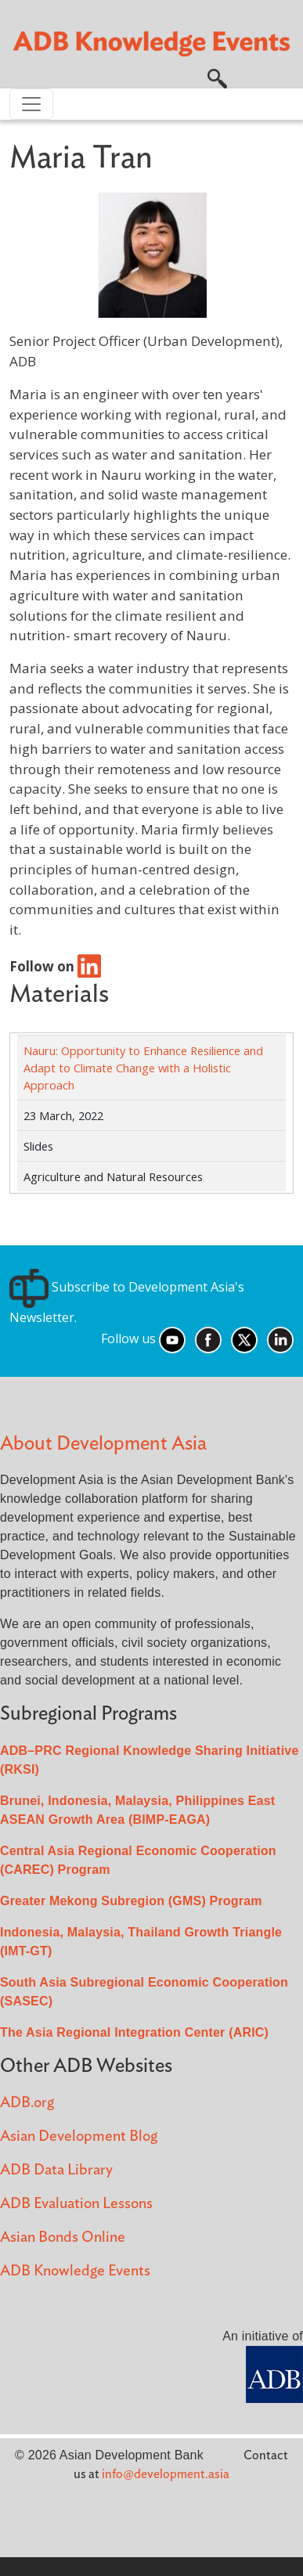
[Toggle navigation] (31, 104)
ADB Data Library (56, 2170)
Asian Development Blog (78, 2136)
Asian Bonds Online (62, 2237)
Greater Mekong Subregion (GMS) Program (131, 1901)
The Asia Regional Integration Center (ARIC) (134, 2032)
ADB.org (27, 2102)
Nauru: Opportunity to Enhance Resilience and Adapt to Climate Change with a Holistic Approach (143, 1068)
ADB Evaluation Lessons (76, 2203)
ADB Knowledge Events (75, 2271)
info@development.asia (165, 2474)
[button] (217, 77)
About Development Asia (103, 1444)
